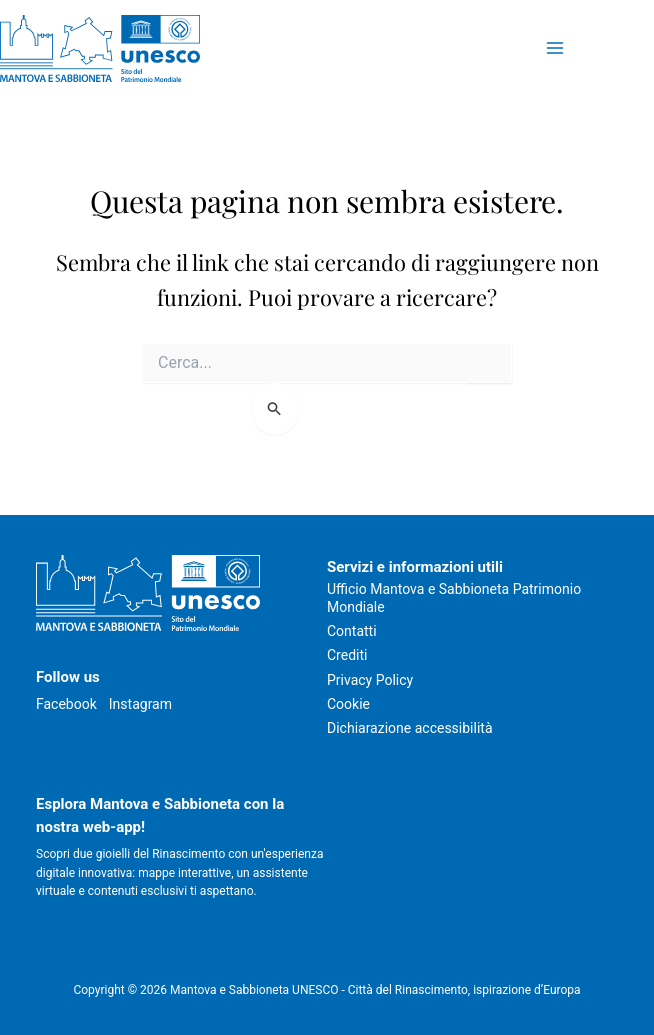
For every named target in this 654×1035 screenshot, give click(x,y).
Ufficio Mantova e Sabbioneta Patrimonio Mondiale (454, 598)
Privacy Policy (370, 680)
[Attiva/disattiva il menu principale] (554, 48)
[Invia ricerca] (275, 409)
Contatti (352, 631)
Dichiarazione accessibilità (410, 728)
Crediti (347, 655)
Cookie (348, 704)
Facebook (66, 704)
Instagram (140, 704)
